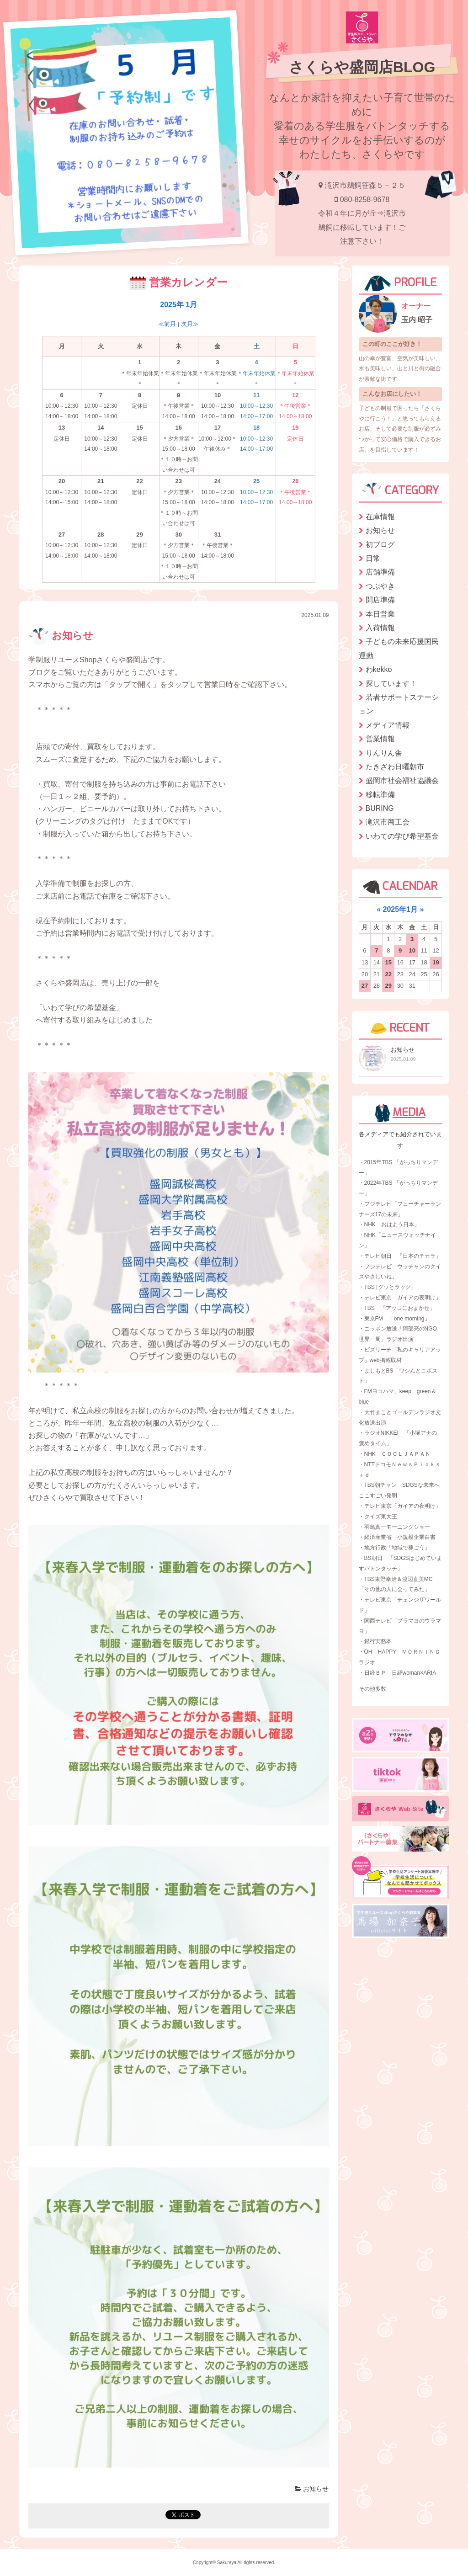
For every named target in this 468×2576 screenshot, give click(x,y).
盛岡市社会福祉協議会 (402, 780)
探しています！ (391, 683)
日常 (373, 558)
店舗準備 (380, 572)
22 (388, 974)
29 (388, 985)
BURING (380, 808)
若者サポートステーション (399, 704)
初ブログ (380, 544)
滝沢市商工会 (388, 822)
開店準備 (380, 600)
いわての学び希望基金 (402, 836)
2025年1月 (400, 909)
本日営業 (380, 614)
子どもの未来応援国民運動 (399, 648)
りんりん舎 (384, 753)
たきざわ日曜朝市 (395, 767)
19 (435, 962)
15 (388, 962)
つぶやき (380, 586)
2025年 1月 (178, 305)
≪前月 (167, 323)
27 (365, 985)
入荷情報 (380, 628)
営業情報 (380, 739)
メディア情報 (388, 725)
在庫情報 (380, 517)
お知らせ (60, 635)
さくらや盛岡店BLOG (362, 67)
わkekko (379, 669)
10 (412, 950)
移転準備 (380, 794)
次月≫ (190, 323)
